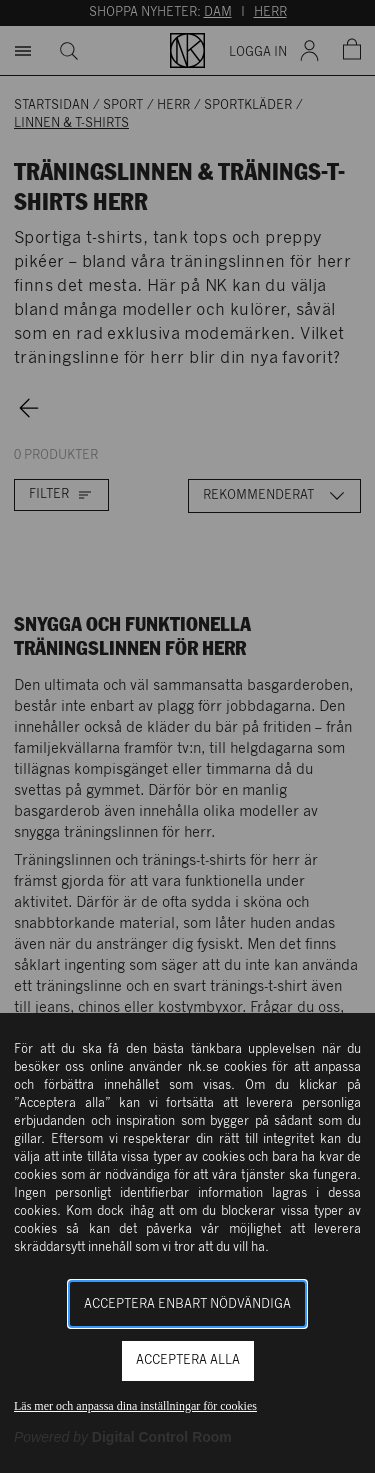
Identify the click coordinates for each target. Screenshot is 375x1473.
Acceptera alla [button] (188, 1360)
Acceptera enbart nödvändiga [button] (187, 1304)
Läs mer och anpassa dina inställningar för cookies (135, 1406)
